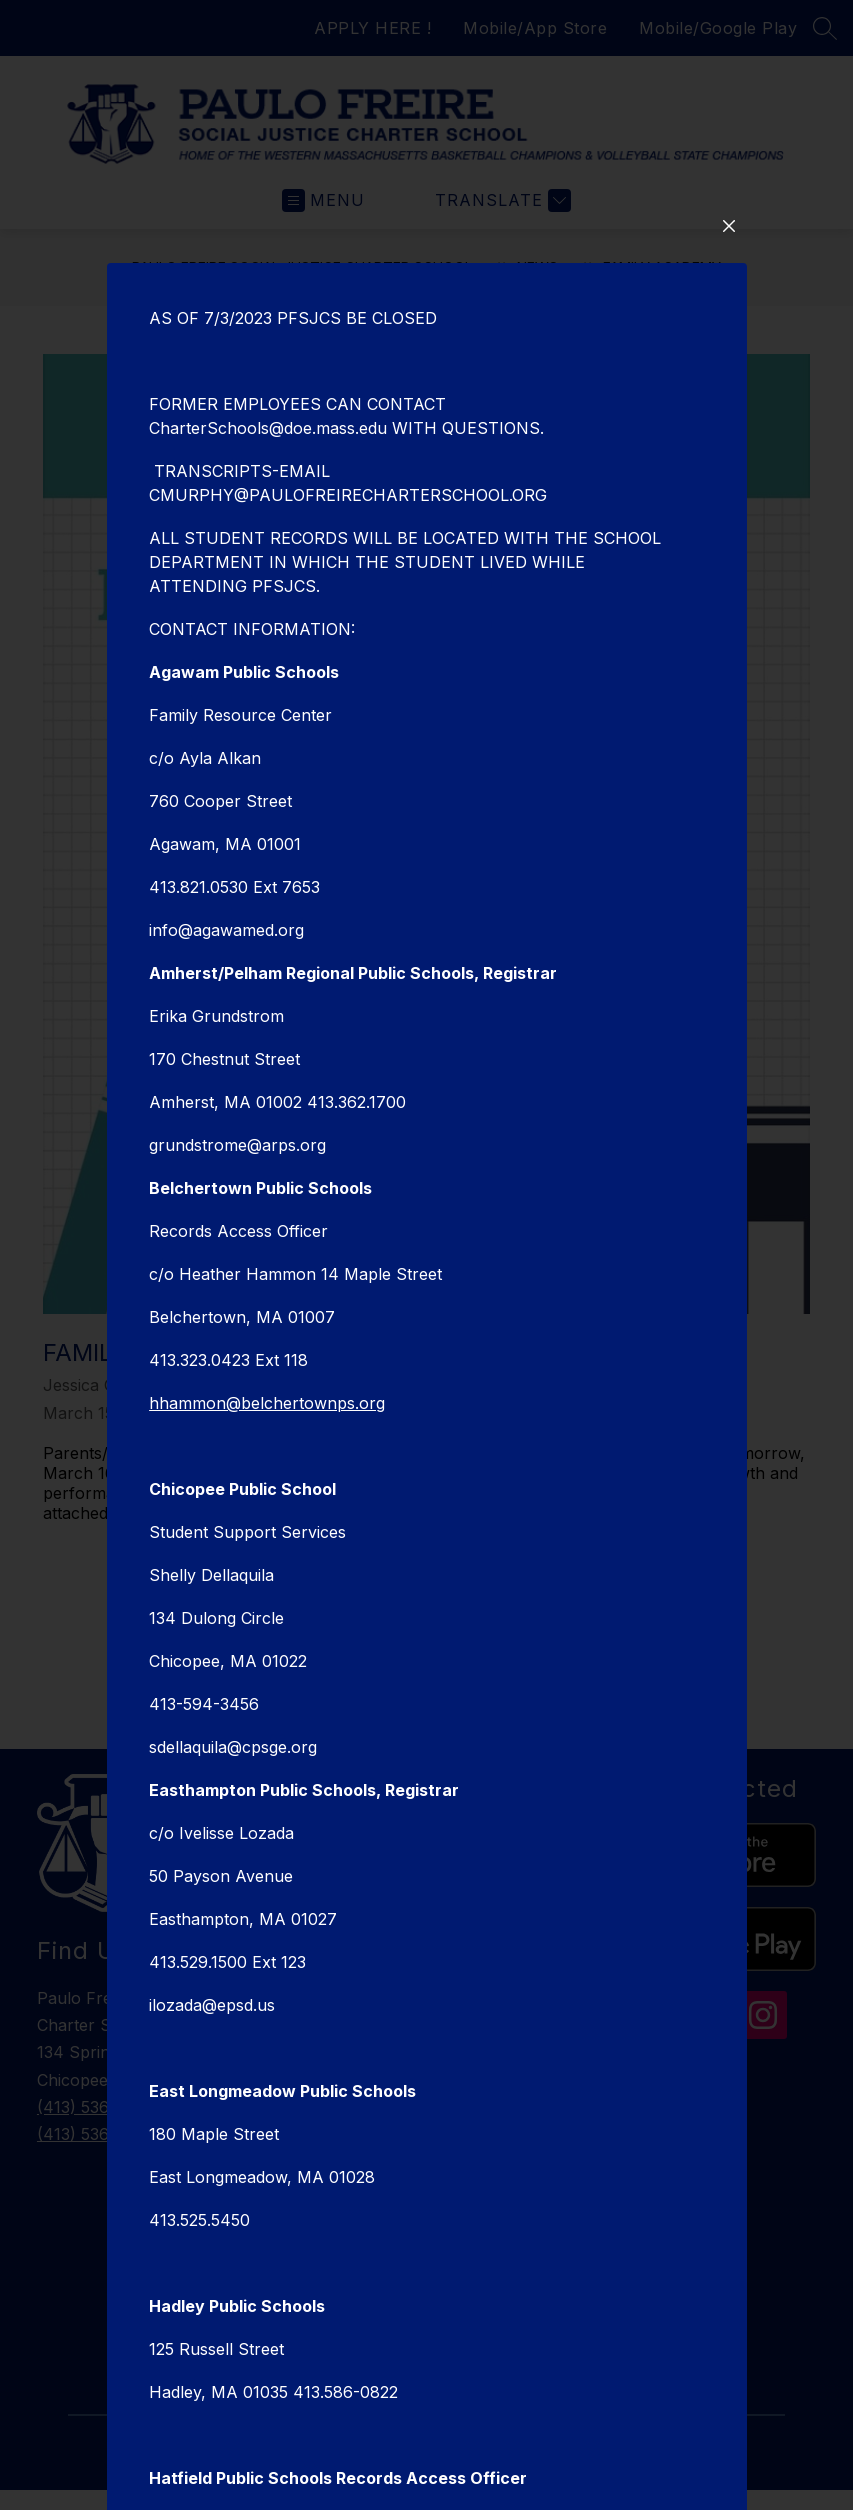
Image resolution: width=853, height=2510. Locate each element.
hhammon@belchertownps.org (267, 1637)
